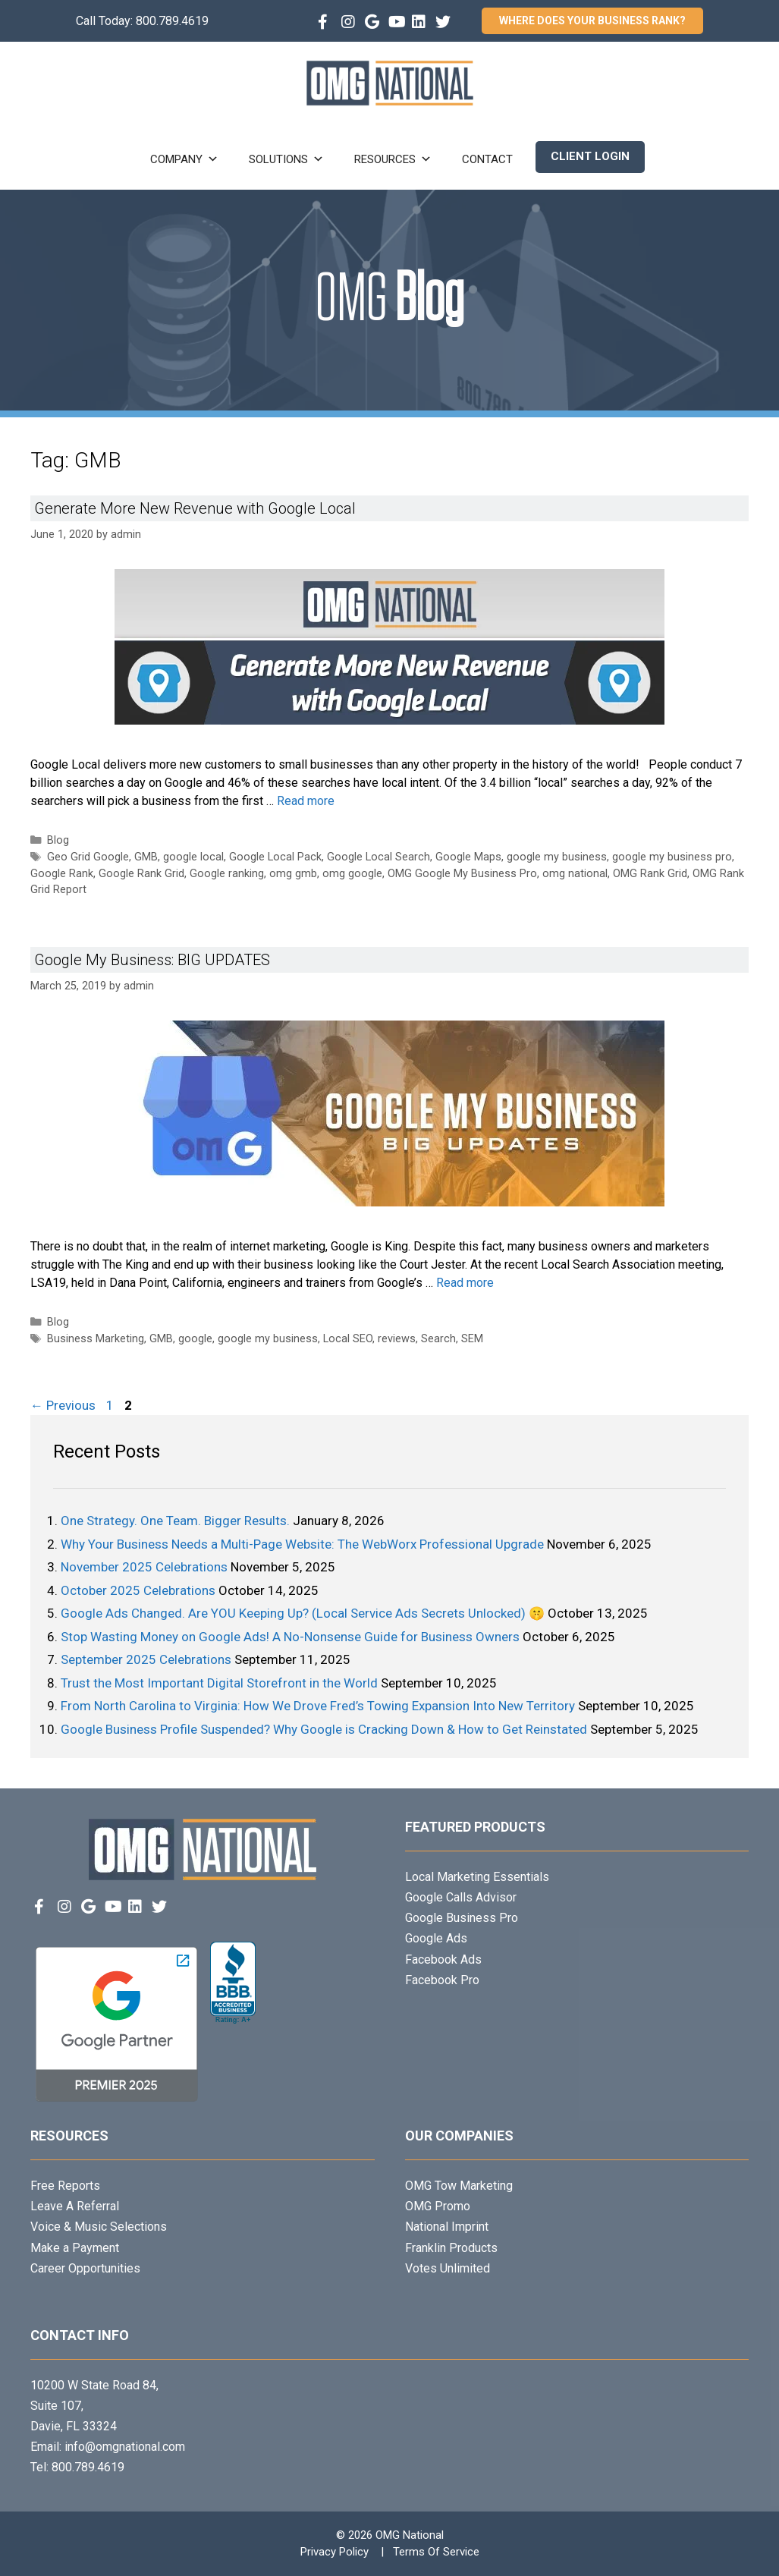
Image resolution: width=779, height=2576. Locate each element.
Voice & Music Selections (98, 2226)
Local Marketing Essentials (477, 1877)
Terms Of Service (436, 2552)
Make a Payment (74, 2248)
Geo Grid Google (88, 857)
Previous (63, 1405)
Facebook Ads (443, 1959)
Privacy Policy (334, 2552)
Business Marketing (95, 1338)
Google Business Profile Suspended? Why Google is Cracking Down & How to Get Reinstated (324, 1729)
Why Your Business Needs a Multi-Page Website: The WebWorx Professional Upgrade (302, 1544)
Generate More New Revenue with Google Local (195, 508)
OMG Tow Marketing (459, 2185)
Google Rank (61, 873)
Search (438, 1338)
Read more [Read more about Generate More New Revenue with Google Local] (306, 801)
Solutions (286, 159)
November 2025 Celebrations (144, 1566)
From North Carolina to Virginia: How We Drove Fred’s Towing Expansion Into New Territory (318, 1705)
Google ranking (227, 873)
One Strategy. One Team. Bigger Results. (175, 1520)
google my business (557, 857)
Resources (393, 159)
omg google (352, 873)
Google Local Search (378, 857)
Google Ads (436, 1938)
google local (193, 857)
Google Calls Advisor (461, 1897)
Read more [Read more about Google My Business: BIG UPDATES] (465, 1282)
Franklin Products (451, 2248)
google (195, 1338)
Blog (58, 840)
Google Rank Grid (141, 873)
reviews (397, 1338)
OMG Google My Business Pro (462, 873)
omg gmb (293, 873)
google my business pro (672, 857)
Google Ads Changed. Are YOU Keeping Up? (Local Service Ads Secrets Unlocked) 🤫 (303, 1613)
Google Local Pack (275, 857)
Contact (487, 159)
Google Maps (468, 857)
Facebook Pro (442, 1980)
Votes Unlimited (447, 2268)
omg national (575, 873)
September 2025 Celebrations (146, 1659)
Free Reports (65, 2185)
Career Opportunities (85, 2268)
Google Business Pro (461, 1918)
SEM (472, 1338)
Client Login (590, 156)
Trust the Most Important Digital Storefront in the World (219, 1683)
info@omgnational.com (124, 2446)
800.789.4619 (172, 21)
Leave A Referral (74, 2206)
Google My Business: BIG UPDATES (152, 960)
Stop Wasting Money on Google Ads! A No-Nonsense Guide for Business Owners (290, 1636)
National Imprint (446, 2226)
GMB (146, 857)
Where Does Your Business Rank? (592, 20)
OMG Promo (437, 2206)
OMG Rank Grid (650, 873)
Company (184, 159)
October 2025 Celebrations (138, 1590)
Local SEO (347, 1338)
